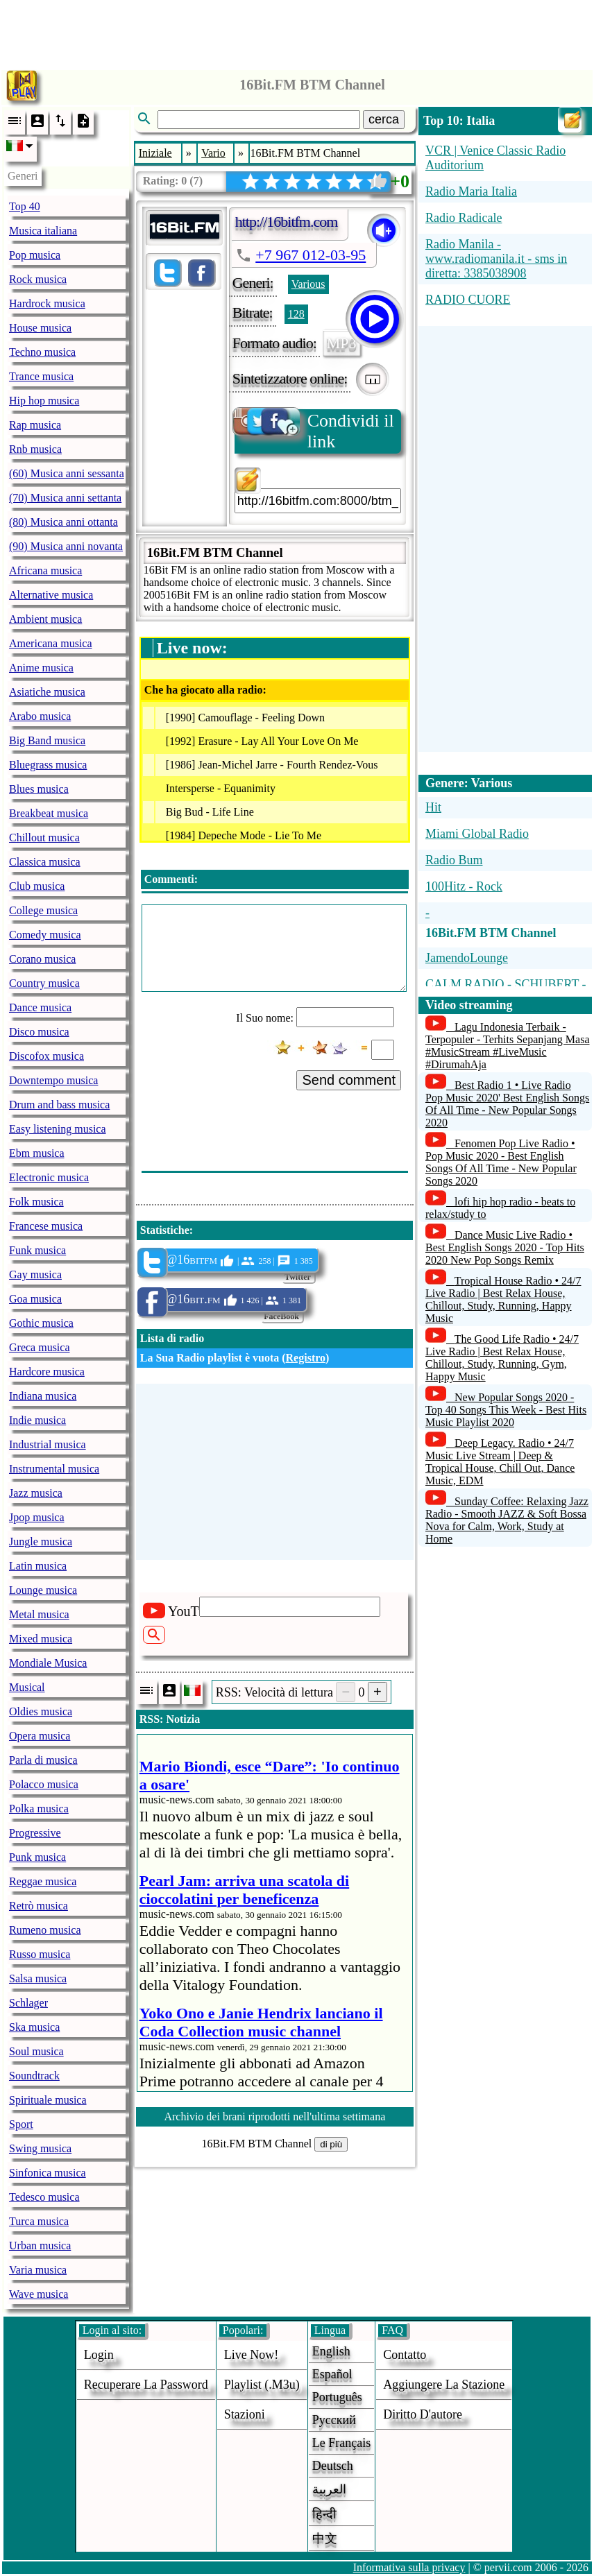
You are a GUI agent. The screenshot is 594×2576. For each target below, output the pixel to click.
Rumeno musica (45, 1930)
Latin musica (38, 1566)
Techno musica (42, 352)
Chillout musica (44, 837)
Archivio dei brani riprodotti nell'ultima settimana (274, 2116)
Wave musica (38, 2294)
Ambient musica (45, 619)
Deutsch (332, 2466)
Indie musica (37, 1420)
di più (331, 2144)
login (99, 2355)
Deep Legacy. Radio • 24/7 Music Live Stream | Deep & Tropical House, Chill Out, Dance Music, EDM (500, 1461)
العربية (329, 2489)
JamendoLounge (466, 958)
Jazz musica (35, 1493)
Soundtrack (34, 2075)
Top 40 (24, 206)
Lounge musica (43, 1590)
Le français (341, 2443)
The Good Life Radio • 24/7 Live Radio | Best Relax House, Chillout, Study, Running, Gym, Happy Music (502, 1357)
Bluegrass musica (48, 765)
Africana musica (45, 570)
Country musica (44, 983)
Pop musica (34, 255)
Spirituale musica (48, 2100)
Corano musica (42, 959)
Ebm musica (37, 1153)
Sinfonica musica (47, 2173)
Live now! (251, 2355)
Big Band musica (47, 740)
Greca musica (39, 1347)
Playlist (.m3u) (262, 2385)
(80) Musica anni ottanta (63, 522)
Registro (305, 1358)
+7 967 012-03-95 (310, 255)
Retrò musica (38, 1906)
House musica (40, 328)
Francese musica (46, 1226)
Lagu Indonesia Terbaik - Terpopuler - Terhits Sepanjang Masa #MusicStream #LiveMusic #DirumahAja (507, 1045)
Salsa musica (38, 1978)
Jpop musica (37, 1517)
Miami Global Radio (477, 834)
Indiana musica (42, 1396)
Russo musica (39, 1954)
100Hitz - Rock (463, 886)
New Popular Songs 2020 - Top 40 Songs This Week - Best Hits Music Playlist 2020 (505, 1409)
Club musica (37, 886)
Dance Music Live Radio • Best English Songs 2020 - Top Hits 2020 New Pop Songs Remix (504, 1247)
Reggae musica (42, 1881)
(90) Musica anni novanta (66, 546)
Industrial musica (47, 1444)
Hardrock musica (47, 303)
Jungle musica (40, 1541)
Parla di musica (43, 1760)
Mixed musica (40, 1639)
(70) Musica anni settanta (65, 498)
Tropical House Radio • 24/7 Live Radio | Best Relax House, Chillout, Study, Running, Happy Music (503, 1299)
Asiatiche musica (47, 692)
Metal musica (39, 1614)
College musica (43, 910)
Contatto (404, 2355)
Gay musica (35, 1274)
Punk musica (37, 1857)
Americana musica (50, 643)
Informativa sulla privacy (409, 2567)
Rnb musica (35, 449)
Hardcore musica (47, 1371)
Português (337, 2397)
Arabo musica (40, 716)
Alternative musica (51, 595)
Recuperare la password (146, 2385)
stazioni (244, 2414)
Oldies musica (40, 1711)
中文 (324, 2538)
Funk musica (37, 1250)
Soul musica (36, 2051)
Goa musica (35, 1299)
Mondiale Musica (48, 1663)
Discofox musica (46, 1056)
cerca (383, 119)
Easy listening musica (57, 1129)
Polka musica (39, 1808)
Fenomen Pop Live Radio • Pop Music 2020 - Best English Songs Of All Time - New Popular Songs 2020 (501, 1162)
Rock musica (38, 279)
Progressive (35, 1833)
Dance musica (40, 1007)
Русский (334, 2420)
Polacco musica (43, 1784)
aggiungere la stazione (443, 2385)
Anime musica (41, 667)
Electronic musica (49, 1177)
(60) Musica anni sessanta (66, 473)
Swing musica (40, 2148)
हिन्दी (324, 2514)
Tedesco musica (44, 2197)
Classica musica (44, 862)
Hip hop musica (44, 400)
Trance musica (41, 376)
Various (308, 284)
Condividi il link (314, 430)
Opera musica (39, 1736)
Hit (433, 807)
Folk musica (36, 1202)
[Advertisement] (297, 31)
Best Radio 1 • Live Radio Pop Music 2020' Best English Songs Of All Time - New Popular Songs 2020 (507, 1103)
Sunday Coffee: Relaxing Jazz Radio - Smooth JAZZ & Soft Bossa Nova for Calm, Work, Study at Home (506, 1520)
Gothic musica (41, 1323)
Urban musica (40, 2245)
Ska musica (34, 2027)
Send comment (349, 1080)
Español (332, 2374)
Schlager (28, 2003)
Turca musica (39, 2221)
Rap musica (35, 425)
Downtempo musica (53, 1080)
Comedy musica (45, 935)
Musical (27, 1687)
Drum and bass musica (59, 1104)
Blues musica (39, 789)
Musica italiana (43, 231)
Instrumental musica (54, 1469)
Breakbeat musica (48, 813)
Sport (21, 2124)
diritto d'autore (422, 2414)
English (331, 2351)
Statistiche (164, 1230)
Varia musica (38, 2270)
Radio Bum (454, 860)
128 (296, 314)
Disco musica (39, 1032)
